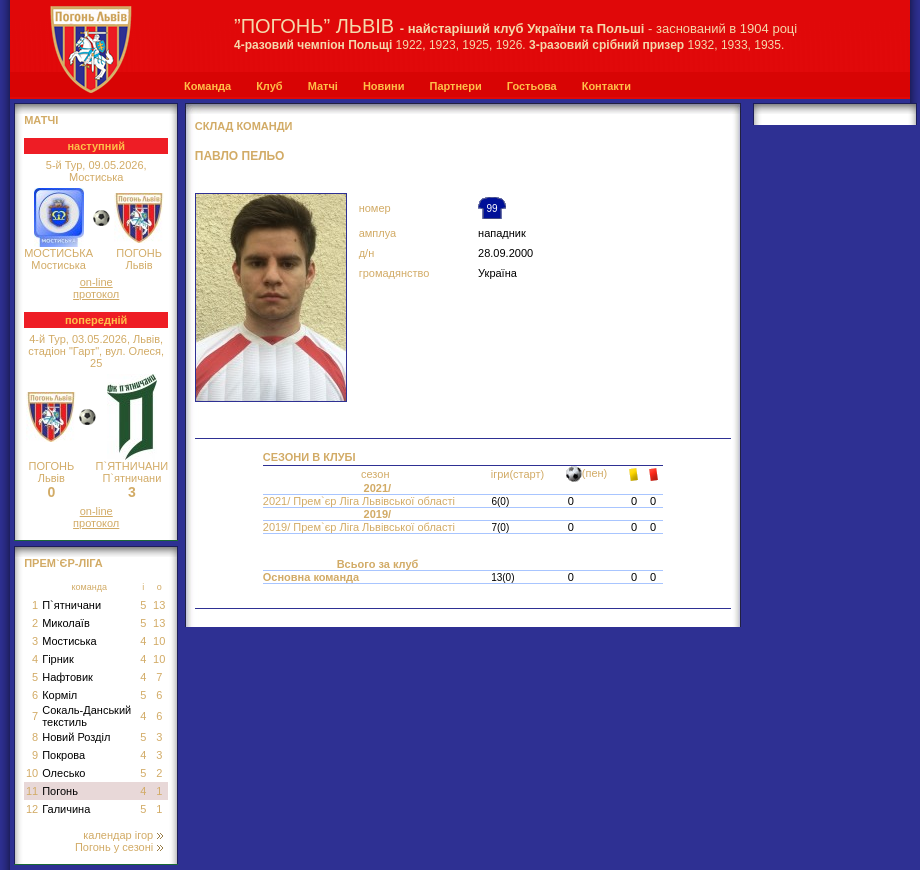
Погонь (60, 791)
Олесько (63, 773)
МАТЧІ (41, 120)
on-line (96, 282)
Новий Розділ (76, 737)
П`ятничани (71, 605)
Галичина (66, 809)
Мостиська (69, 641)
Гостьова (532, 86)
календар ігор (123, 835)
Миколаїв (66, 623)
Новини (384, 86)
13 (159, 605)
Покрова (63, 755)
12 (32, 809)
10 (159, 641)
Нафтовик (67, 677)
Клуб (269, 86)
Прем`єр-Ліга (63, 563)
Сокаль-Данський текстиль (86, 716)
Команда (207, 86)
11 (32, 791)
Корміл (59, 695)
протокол (96, 294)
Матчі (323, 86)
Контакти (606, 86)
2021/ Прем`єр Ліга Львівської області (360, 501)
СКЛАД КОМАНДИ (244, 126)
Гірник (58, 659)
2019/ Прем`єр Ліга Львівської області (360, 527)
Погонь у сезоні (119, 847)
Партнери (455, 86)
